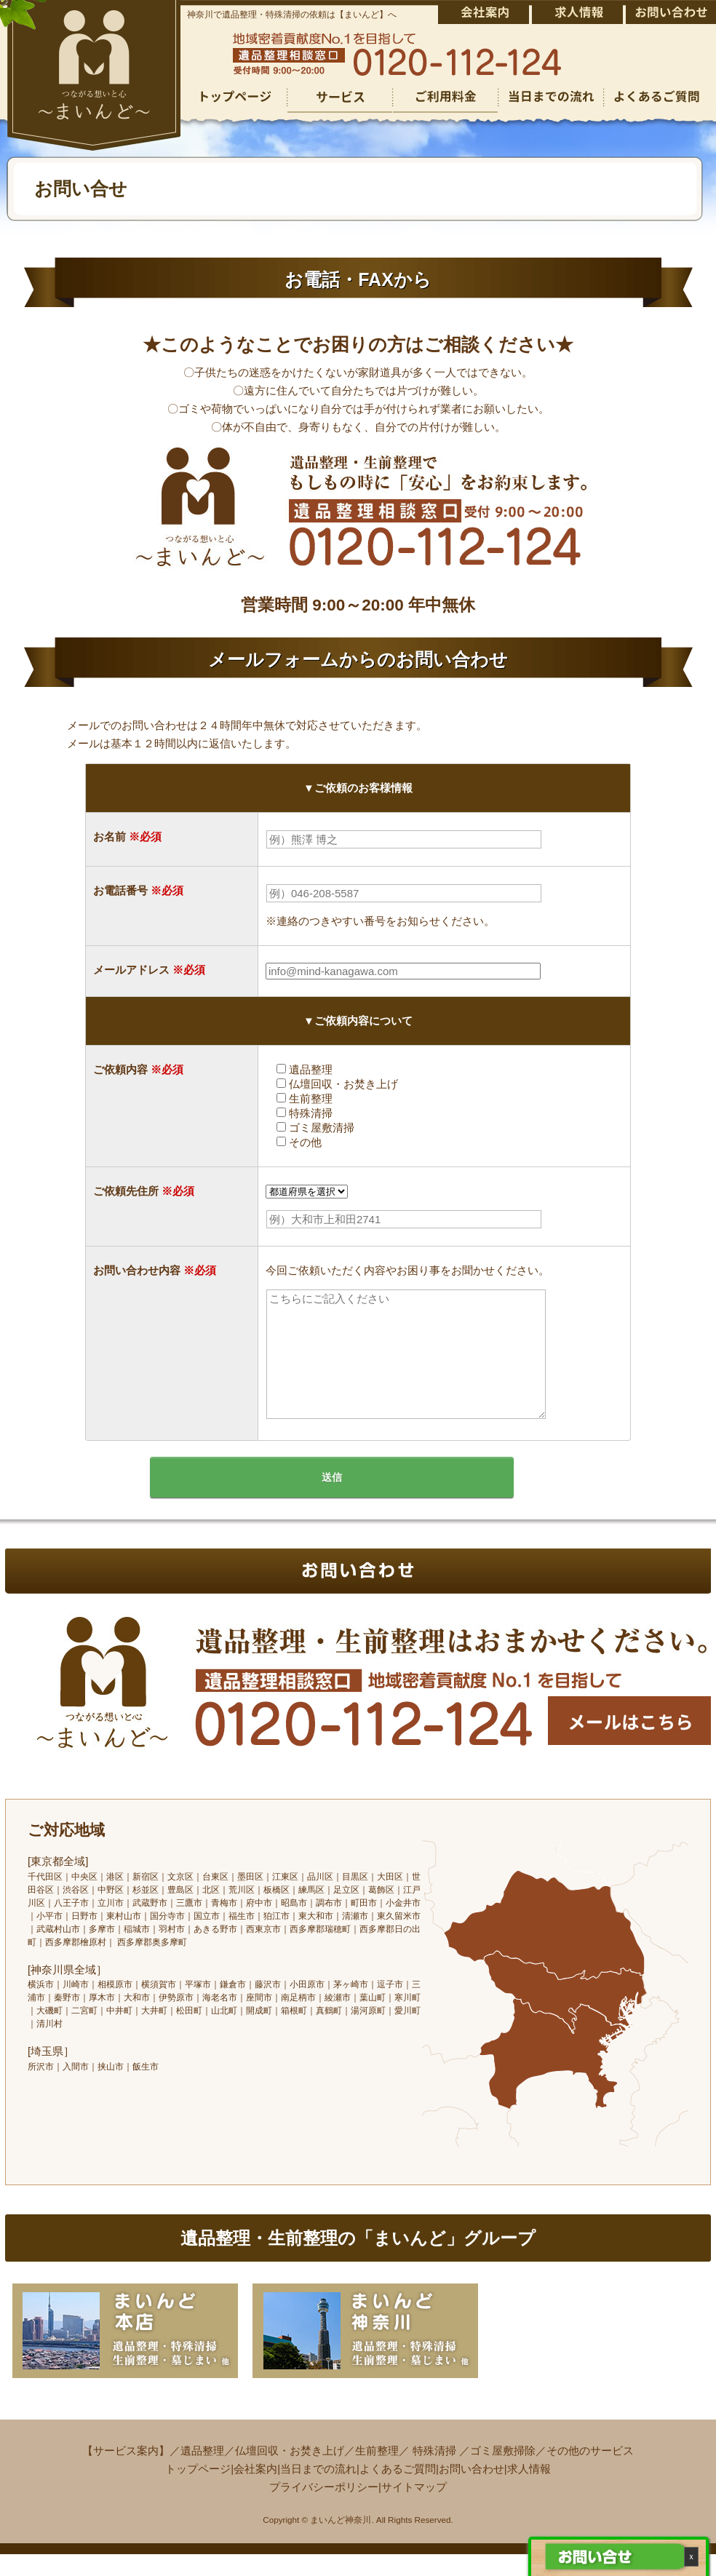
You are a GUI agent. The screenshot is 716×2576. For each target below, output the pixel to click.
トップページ (198, 2490)
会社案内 (255, 2490)
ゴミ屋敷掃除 (503, 2472)
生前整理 (377, 2472)
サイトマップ (414, 2509)
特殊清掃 (434, 2472)
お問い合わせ (471, 2490)
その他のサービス (590, 2472)
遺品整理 (202, 2472)
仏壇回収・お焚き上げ (289, 2472)
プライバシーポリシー (323, 2509)
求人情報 (529, 2490)
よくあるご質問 (397, 2490)
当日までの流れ (318, 2490)
